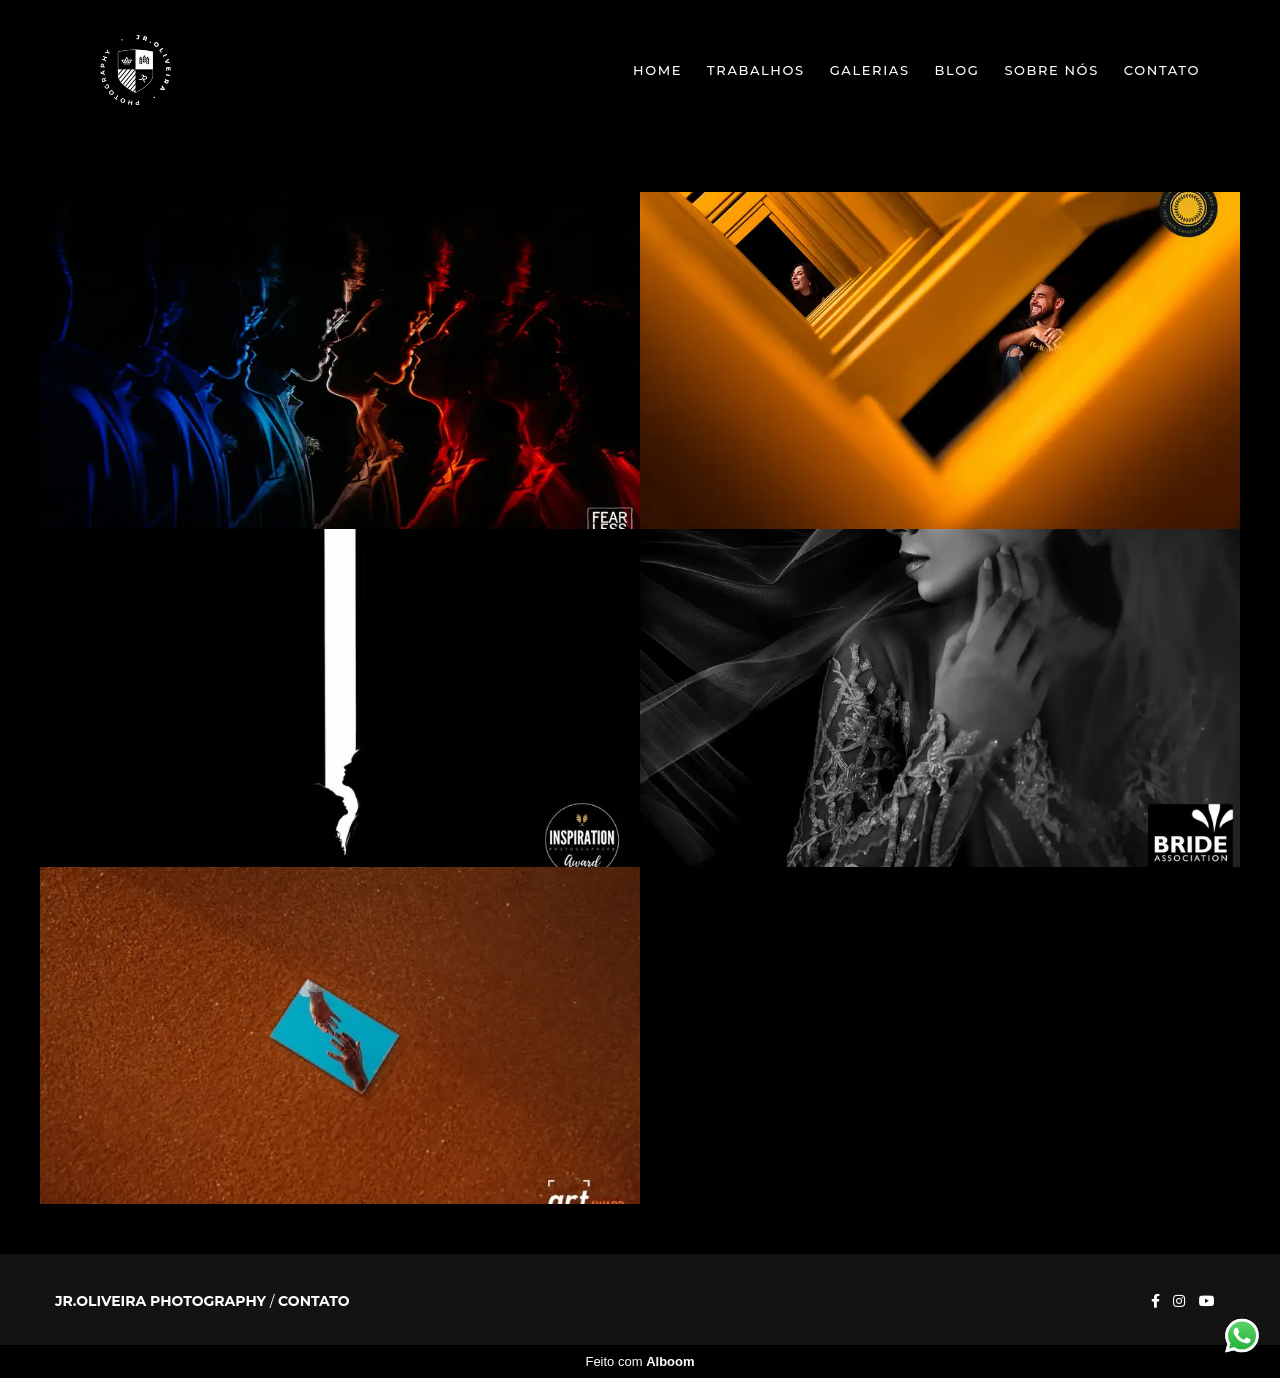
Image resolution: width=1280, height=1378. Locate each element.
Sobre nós (1051, 70)
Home (657, 70)
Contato (1162, 70)
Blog (957, 70)
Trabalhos (756, 70)
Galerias (870, 70)
